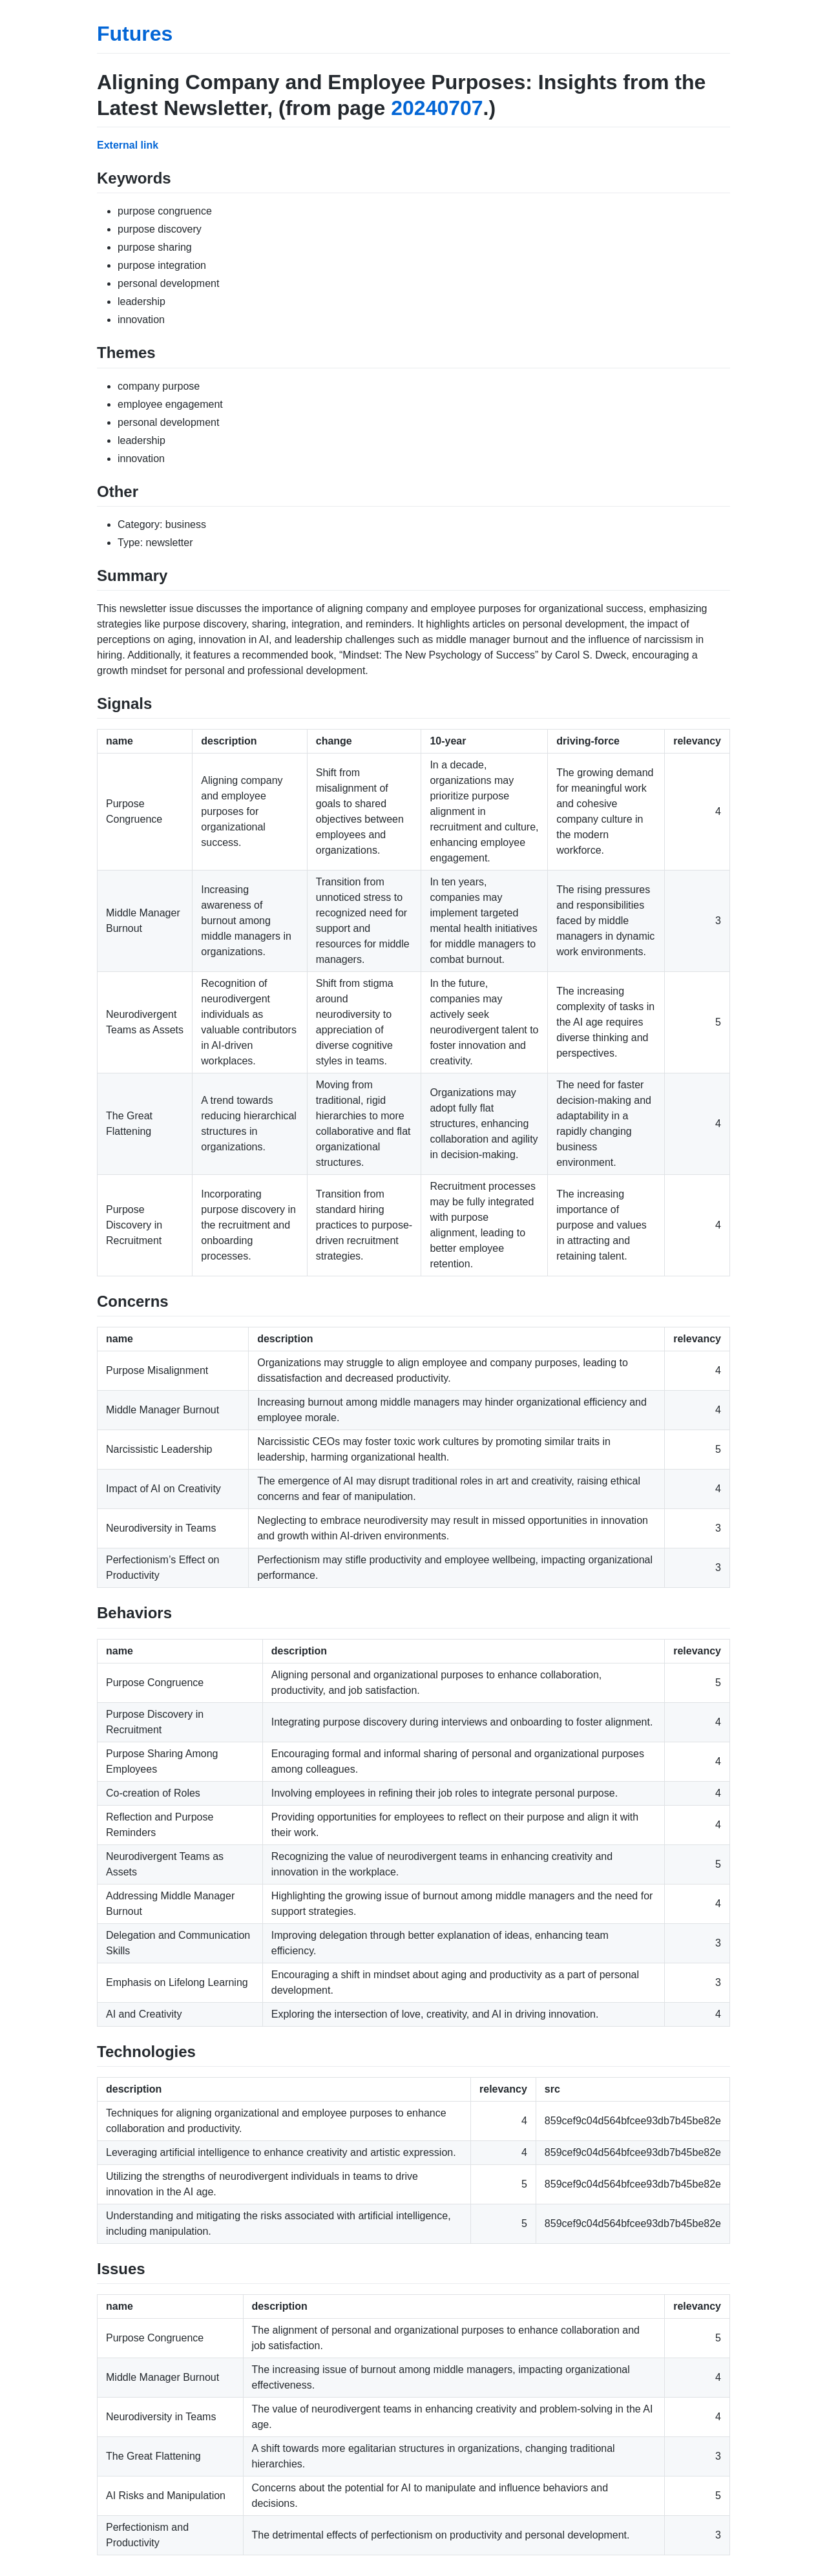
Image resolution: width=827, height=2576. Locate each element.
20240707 (437, 108)
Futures (135, 33)
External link (127, 145)
